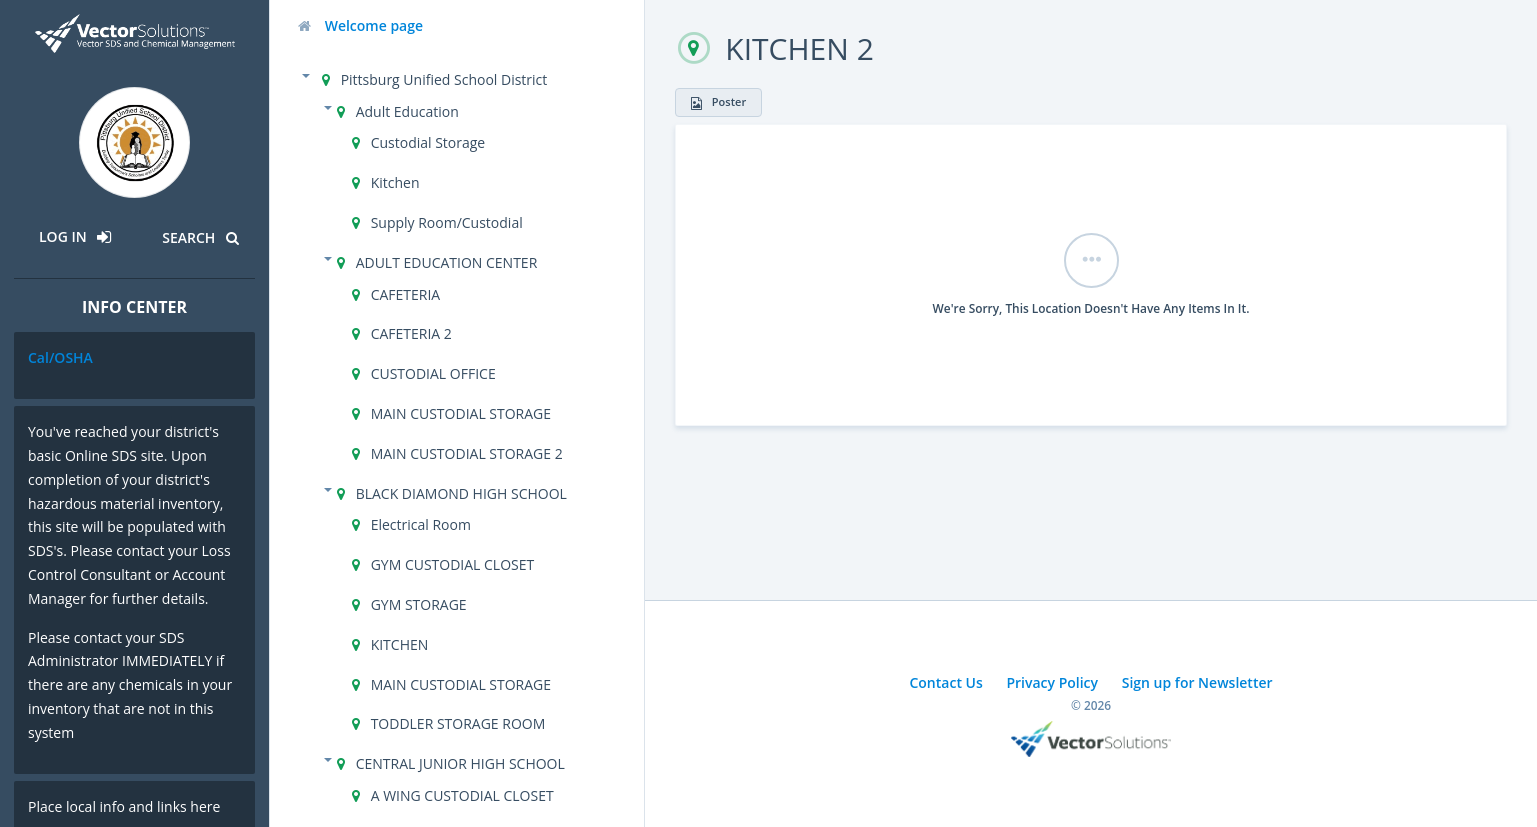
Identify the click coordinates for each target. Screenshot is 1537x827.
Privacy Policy (1052, 682)
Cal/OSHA (60, 357)
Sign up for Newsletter (1197, 682)
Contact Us (945, 682)
